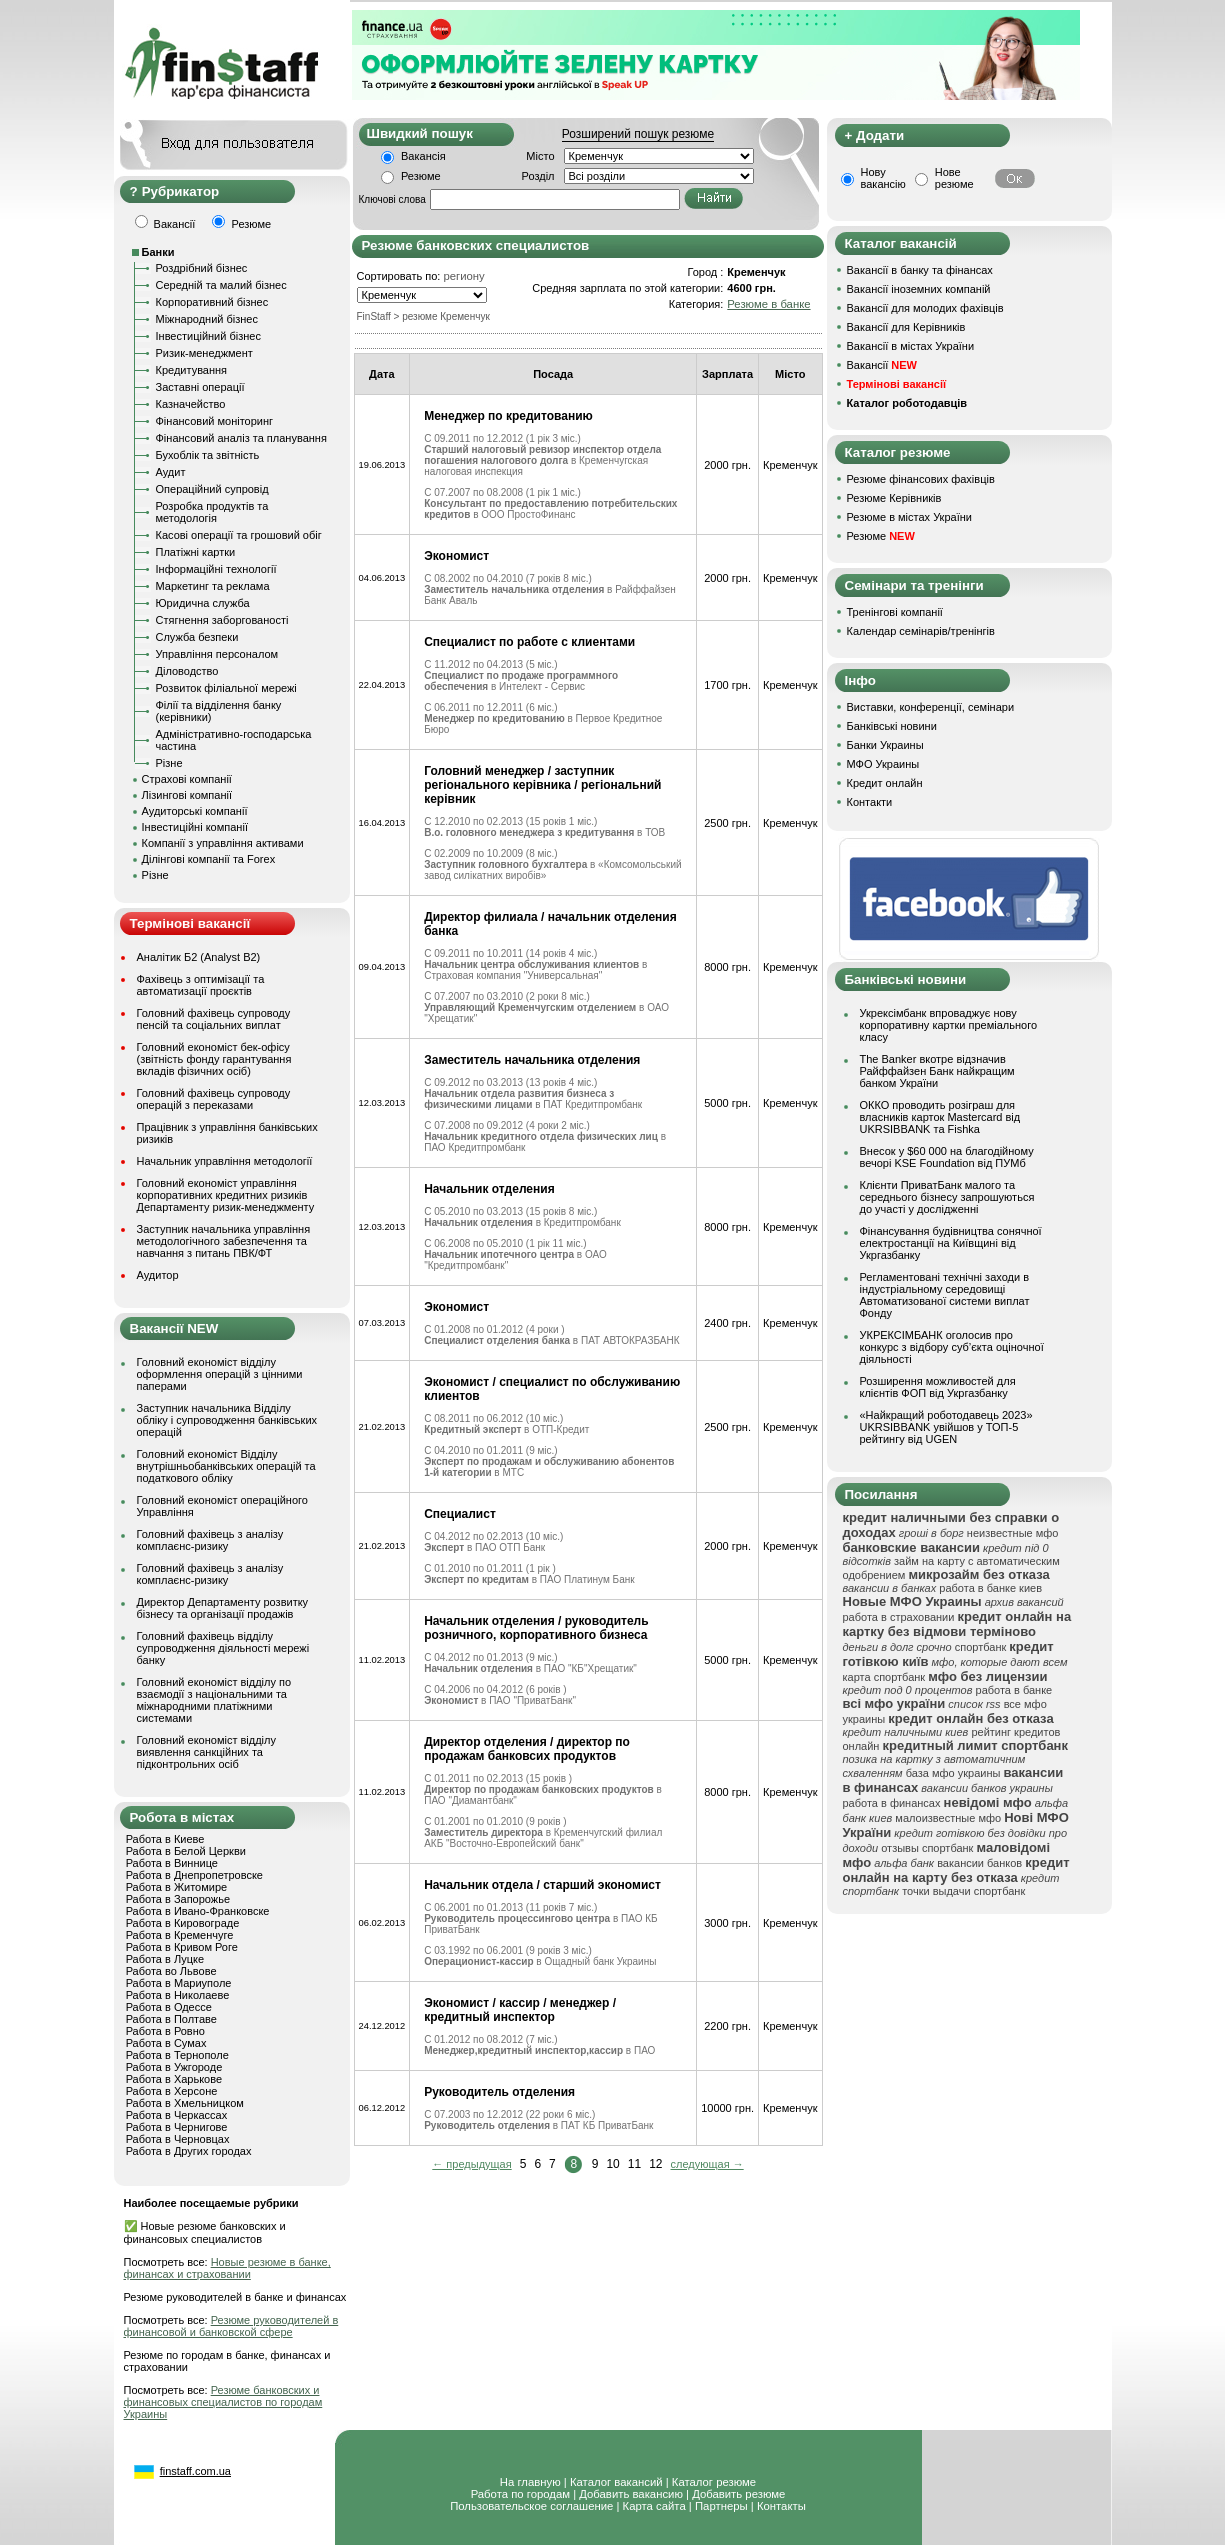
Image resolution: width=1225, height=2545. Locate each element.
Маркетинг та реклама (213, 586)
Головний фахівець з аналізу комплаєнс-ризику (210, 1540)
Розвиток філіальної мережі (226, 688)
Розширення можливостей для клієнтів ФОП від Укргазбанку (938, 1387)
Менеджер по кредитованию (508, 416)
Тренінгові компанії (895, 612)
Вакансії (882, 365)
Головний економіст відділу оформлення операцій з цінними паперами (220, 1374)
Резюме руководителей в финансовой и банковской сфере (231, 2326)
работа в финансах (892, 1803)
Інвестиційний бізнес (208, 336)
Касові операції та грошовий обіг (239, 535)
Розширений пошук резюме (638, 134)
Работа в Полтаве (171, 2019)
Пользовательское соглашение (531, 2506)
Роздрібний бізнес (202, 268)
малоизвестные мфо (948, 1818)
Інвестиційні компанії (195, 827)
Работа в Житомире (177, 1887)
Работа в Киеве (165, 1839)
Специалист (460, 1514)
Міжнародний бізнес (207, 319)
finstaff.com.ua (195, 2471)
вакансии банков (979, 1863)
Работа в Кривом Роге (182, 1947)
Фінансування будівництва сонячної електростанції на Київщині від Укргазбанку (951, 1243)
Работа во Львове (171, 1971)
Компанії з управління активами (223, 843)
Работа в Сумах (166, 2043)
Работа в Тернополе (177, 2055)
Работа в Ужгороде (174, 2067)
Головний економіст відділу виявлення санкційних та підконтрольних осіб (206, 1752)
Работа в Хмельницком (185, 2103)
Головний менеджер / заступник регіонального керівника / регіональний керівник (542, 785)
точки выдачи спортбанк (963, 1891)
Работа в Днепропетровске (194, 1875)
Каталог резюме (714, 2482)
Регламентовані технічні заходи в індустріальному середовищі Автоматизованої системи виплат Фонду (945, 1295)
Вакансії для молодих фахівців (925, 308)
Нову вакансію (883, 178)
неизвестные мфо (1013, 1533)
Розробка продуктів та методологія (212, 512)
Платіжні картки (196, 552)
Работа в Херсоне (172, 2091)
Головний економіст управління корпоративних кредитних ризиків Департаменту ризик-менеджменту (226, 1195)
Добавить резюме (738, 2494)
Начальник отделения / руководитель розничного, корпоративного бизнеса (536, 1628)
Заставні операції (200, 387)
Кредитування (192, 370)
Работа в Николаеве (178, 1995)
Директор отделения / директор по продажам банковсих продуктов (527, 1749)
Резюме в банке (768, 304)
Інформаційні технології (216, 569)
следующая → (707, 2164)
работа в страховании (899, 1617)
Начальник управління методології (225, 1161)
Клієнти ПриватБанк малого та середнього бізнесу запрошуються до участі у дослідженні (947, 1197)
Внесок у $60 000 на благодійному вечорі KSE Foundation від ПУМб (947, 1157)
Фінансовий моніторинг (215, 421)
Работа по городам (520, 2494)
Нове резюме (954, 178)
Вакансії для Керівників (906, 327)
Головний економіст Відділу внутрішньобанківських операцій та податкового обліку (226, 1466)
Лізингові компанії (187, 795)
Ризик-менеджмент (204, 353)
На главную (530, 2482)
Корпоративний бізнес (212, 302)
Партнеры (721, 2506)
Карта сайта (654, 2506)
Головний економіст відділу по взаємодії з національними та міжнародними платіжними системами (214, 1700)
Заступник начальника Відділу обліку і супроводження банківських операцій (227, 1420)
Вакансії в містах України (911, 346)
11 (634, 2164)
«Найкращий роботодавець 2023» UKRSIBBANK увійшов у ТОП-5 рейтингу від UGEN (946, 1427)
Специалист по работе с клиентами (529, 642)
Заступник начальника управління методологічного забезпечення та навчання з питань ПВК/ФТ (224, 1241)
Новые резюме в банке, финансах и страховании (227, 2268)
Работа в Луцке (165, 1959)
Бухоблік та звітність (208, 455)
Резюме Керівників (894, 498)
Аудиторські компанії (195, 811)
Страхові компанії (187, 779)
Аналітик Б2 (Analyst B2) (199, 957)
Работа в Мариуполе (179, 1983)
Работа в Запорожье (178, 1899)
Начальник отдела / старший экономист (542, 1885)
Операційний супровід (212, 489)
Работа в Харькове (174, 2079)
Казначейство (191, 404)
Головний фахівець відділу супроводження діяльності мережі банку (223, 1648)
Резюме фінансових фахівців (921, 479)
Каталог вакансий (616, 2482)
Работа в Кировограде (183, 1923)
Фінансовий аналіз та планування (241, 438)
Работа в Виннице (172, 1863)
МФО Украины (883, 764)
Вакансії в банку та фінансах (920, 270)
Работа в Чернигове (177, 2127)
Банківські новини (892, 726)
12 (655, 2164)
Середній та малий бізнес (221, 285)
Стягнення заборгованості (222, 620)
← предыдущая (471, 2164)
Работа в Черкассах (177, 2115)
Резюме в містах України (909, 517)
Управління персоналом (217, 654)
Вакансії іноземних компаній (919, 289)
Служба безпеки (197, 637)
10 (612, 2164)
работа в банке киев (990, 1588)
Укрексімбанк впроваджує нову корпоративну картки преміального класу (949, 1025)
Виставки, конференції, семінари (931, 707)
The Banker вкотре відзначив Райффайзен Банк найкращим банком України (937, 1071)
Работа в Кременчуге (180, 1935)
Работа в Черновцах (178, 2139)
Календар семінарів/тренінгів (921, 631)
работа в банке (1014, 1690)
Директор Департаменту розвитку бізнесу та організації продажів (223, 1608)
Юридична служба (203, 603)
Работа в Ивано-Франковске (198, 1911)
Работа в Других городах (189, 2151)
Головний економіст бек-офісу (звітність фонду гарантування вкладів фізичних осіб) (214, 1059)
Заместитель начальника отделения (532, 1060)
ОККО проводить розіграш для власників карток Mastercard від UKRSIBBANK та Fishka (940, 1117)
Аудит (171, 472)
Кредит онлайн (885, 783)
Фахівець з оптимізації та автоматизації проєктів (201, 985)
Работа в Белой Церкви (186, 1851)
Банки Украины (885, 745)
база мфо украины (953, 1773)
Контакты (781, 2506)
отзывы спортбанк (927, 1848)
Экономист (456, 556)
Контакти (870, 802)
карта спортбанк (884, 1677)
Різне (169, 763)
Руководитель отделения (499, 2092)
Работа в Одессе (169, 2007)
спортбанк (981, 1647)
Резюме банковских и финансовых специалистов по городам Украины (223, 2402)
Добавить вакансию (631, 2494)
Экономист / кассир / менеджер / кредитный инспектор (520, 2010)
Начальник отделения (489, 1189)
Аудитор (158, 1275)
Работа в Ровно (165, 2031)
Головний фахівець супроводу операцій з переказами (214, 1099)
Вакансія (423, 156)
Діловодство (187, 671)
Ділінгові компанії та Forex (209, 859)
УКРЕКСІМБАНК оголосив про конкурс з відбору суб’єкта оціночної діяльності (952, 1347)
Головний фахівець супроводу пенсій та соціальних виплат (214, 1019)
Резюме (421, 176)
